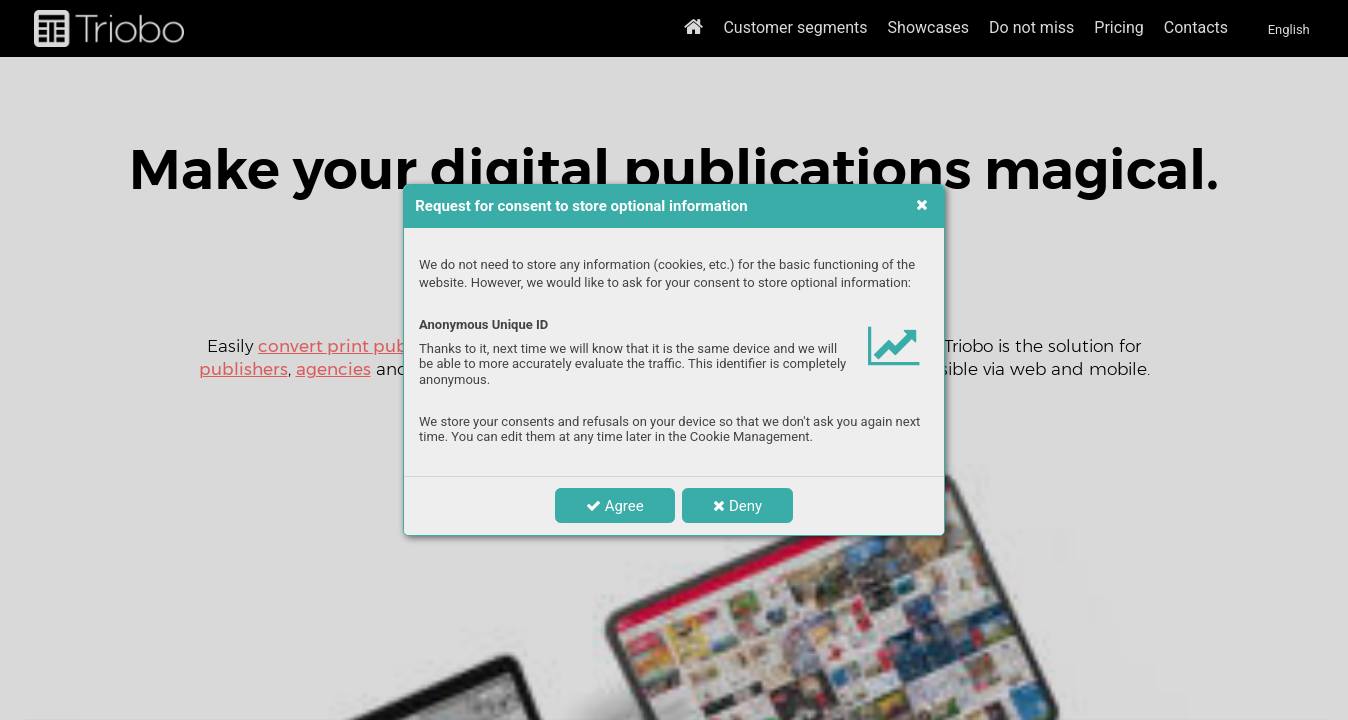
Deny (737, 506)
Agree (615, 506)
